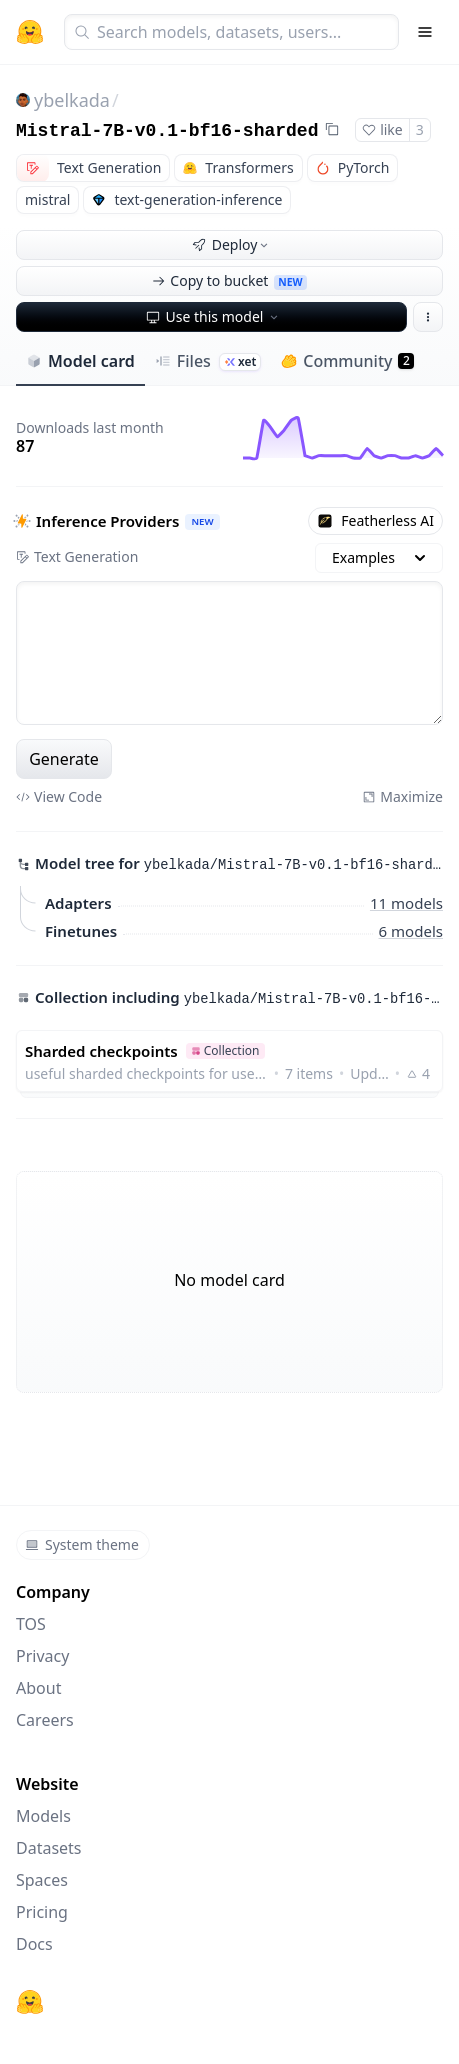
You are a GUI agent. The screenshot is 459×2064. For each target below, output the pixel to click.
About (38, 1688)
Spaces (42, 1880)
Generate (64, 759)
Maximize (402, 796)
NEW (202, 521)
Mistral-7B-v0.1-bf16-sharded (167, 131)
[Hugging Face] (30, 2002)
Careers (45, 1720)
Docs (34, 1944)
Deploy (232, 244)
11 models (406, 902)
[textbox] (229, 653)
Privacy (42, 1656)
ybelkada (72, 100)
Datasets (49, 1848)
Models (43, 1816)
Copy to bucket (229, 280)
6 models (411, 930)
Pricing (42, 1912)
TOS (31, 1624)
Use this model (214, 316)
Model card (80, 361)
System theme (82, 1544)
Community (347, 361)
